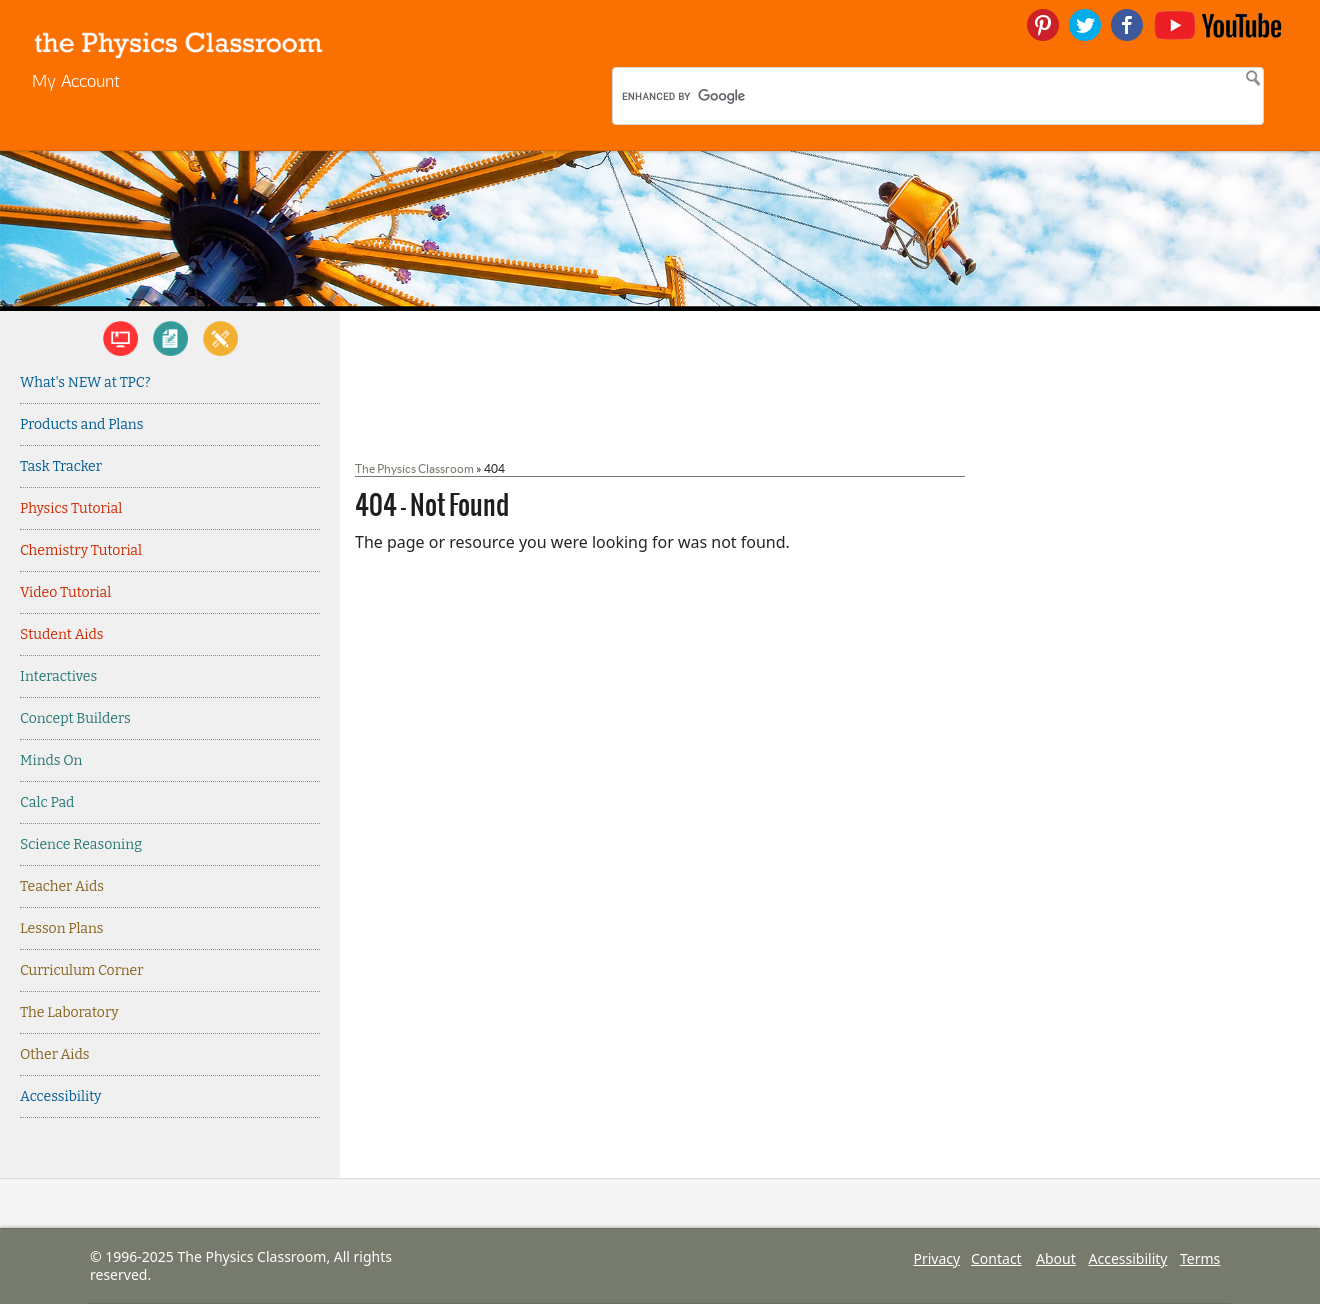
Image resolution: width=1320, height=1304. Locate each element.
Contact (996, 1258)
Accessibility (61, 1096)
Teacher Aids (62, 886)
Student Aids (61, 634)
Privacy (936, 1258)
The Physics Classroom (414, 468)
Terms (1200, 1258)
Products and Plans (81, 424)
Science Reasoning (81, 844)
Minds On (51, 760)
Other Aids (54, 1054)
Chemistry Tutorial (81, 550)
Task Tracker (61, 466)
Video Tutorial (65, 592)
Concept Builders (75, 718)
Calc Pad (47, 802)
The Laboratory (69, 1012)
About (1056, 1258)
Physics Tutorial (71, 508)
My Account (76, 80)
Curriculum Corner (81, 970)
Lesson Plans (62, 928)
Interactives (58, 676)
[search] (752, 96)
